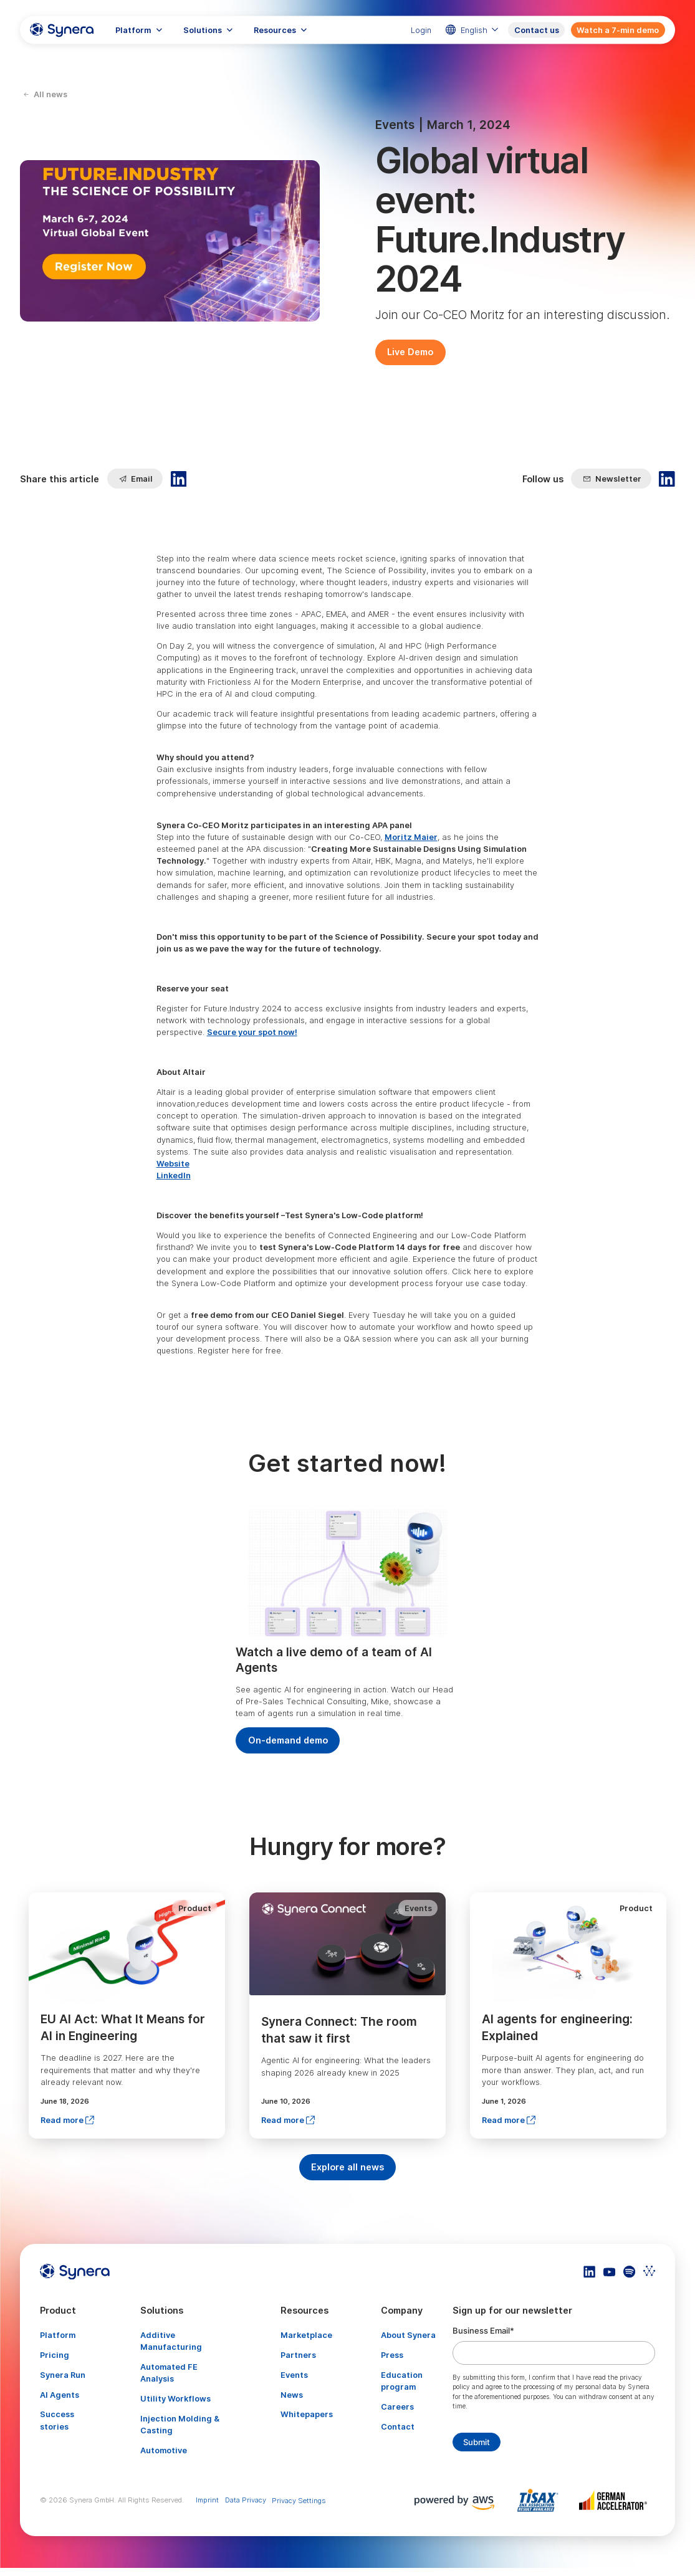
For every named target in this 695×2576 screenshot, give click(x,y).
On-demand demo (288, 1740)
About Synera (408, 2335)
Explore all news (347, 2167)
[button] (139, 30)
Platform (57, 2335)
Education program (402, 2381)
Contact (398, 2426)
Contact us (536, 29)
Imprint (207, 2500)
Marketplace (306, 2335)
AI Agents (59, 2395)
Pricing (54, 2355)
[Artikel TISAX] (540, 2500)
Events (294, 2375)
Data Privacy (245, 2500)
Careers (397, 2406)
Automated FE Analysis (169, 2372)
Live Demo (410, 351)
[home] (61, 30)
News (291, 2395)
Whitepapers (306, 2414)
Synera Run (62, 2375)
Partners (298, 2355)
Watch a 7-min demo (618, 29)
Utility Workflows (175, 2398)
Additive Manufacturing (171, 2341)
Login (421, 29)
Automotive (163, 2450)
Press (392, 2355)
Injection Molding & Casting (179, 2424)
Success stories (57, 2420)
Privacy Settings (299, 2500)
